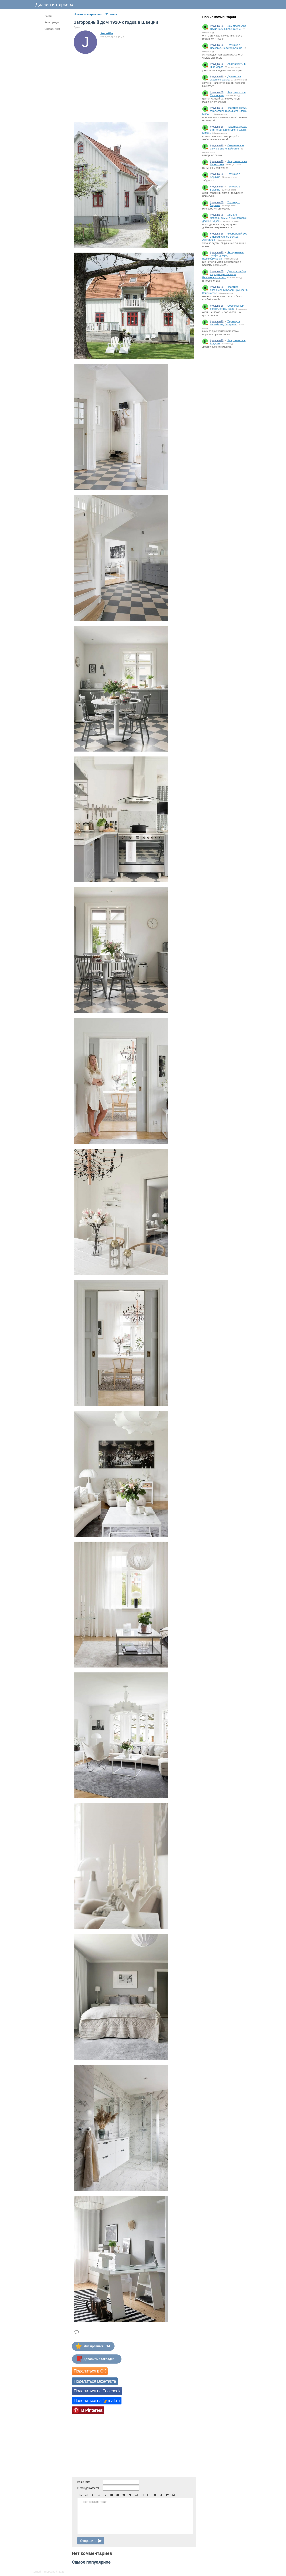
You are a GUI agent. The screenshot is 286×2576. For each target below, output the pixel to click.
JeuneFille (106, 33)
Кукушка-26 (216, 25)
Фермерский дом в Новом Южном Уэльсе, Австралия (225, 236)
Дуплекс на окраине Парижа (225, 78)
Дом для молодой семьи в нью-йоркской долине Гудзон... (224, 217)
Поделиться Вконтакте (95, 2381)
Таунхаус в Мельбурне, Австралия (225, 323)
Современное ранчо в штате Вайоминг (227, 147)
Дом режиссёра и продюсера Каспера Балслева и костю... (224, 274)
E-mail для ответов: (88, 2488)
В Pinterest (91, 2410)
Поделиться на (97, 2400)
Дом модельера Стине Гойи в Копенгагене (228, 27)
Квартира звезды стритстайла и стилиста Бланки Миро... (225, 111)
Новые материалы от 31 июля (95, 14)
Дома (77, 27)
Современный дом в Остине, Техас (227, 307)
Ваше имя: (83, 2482)
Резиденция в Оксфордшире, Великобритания (223, 255)
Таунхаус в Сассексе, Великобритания (226, 46)
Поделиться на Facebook (97, 2390)
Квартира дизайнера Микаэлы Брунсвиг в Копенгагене (225, 290)
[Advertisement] (225, 411)
